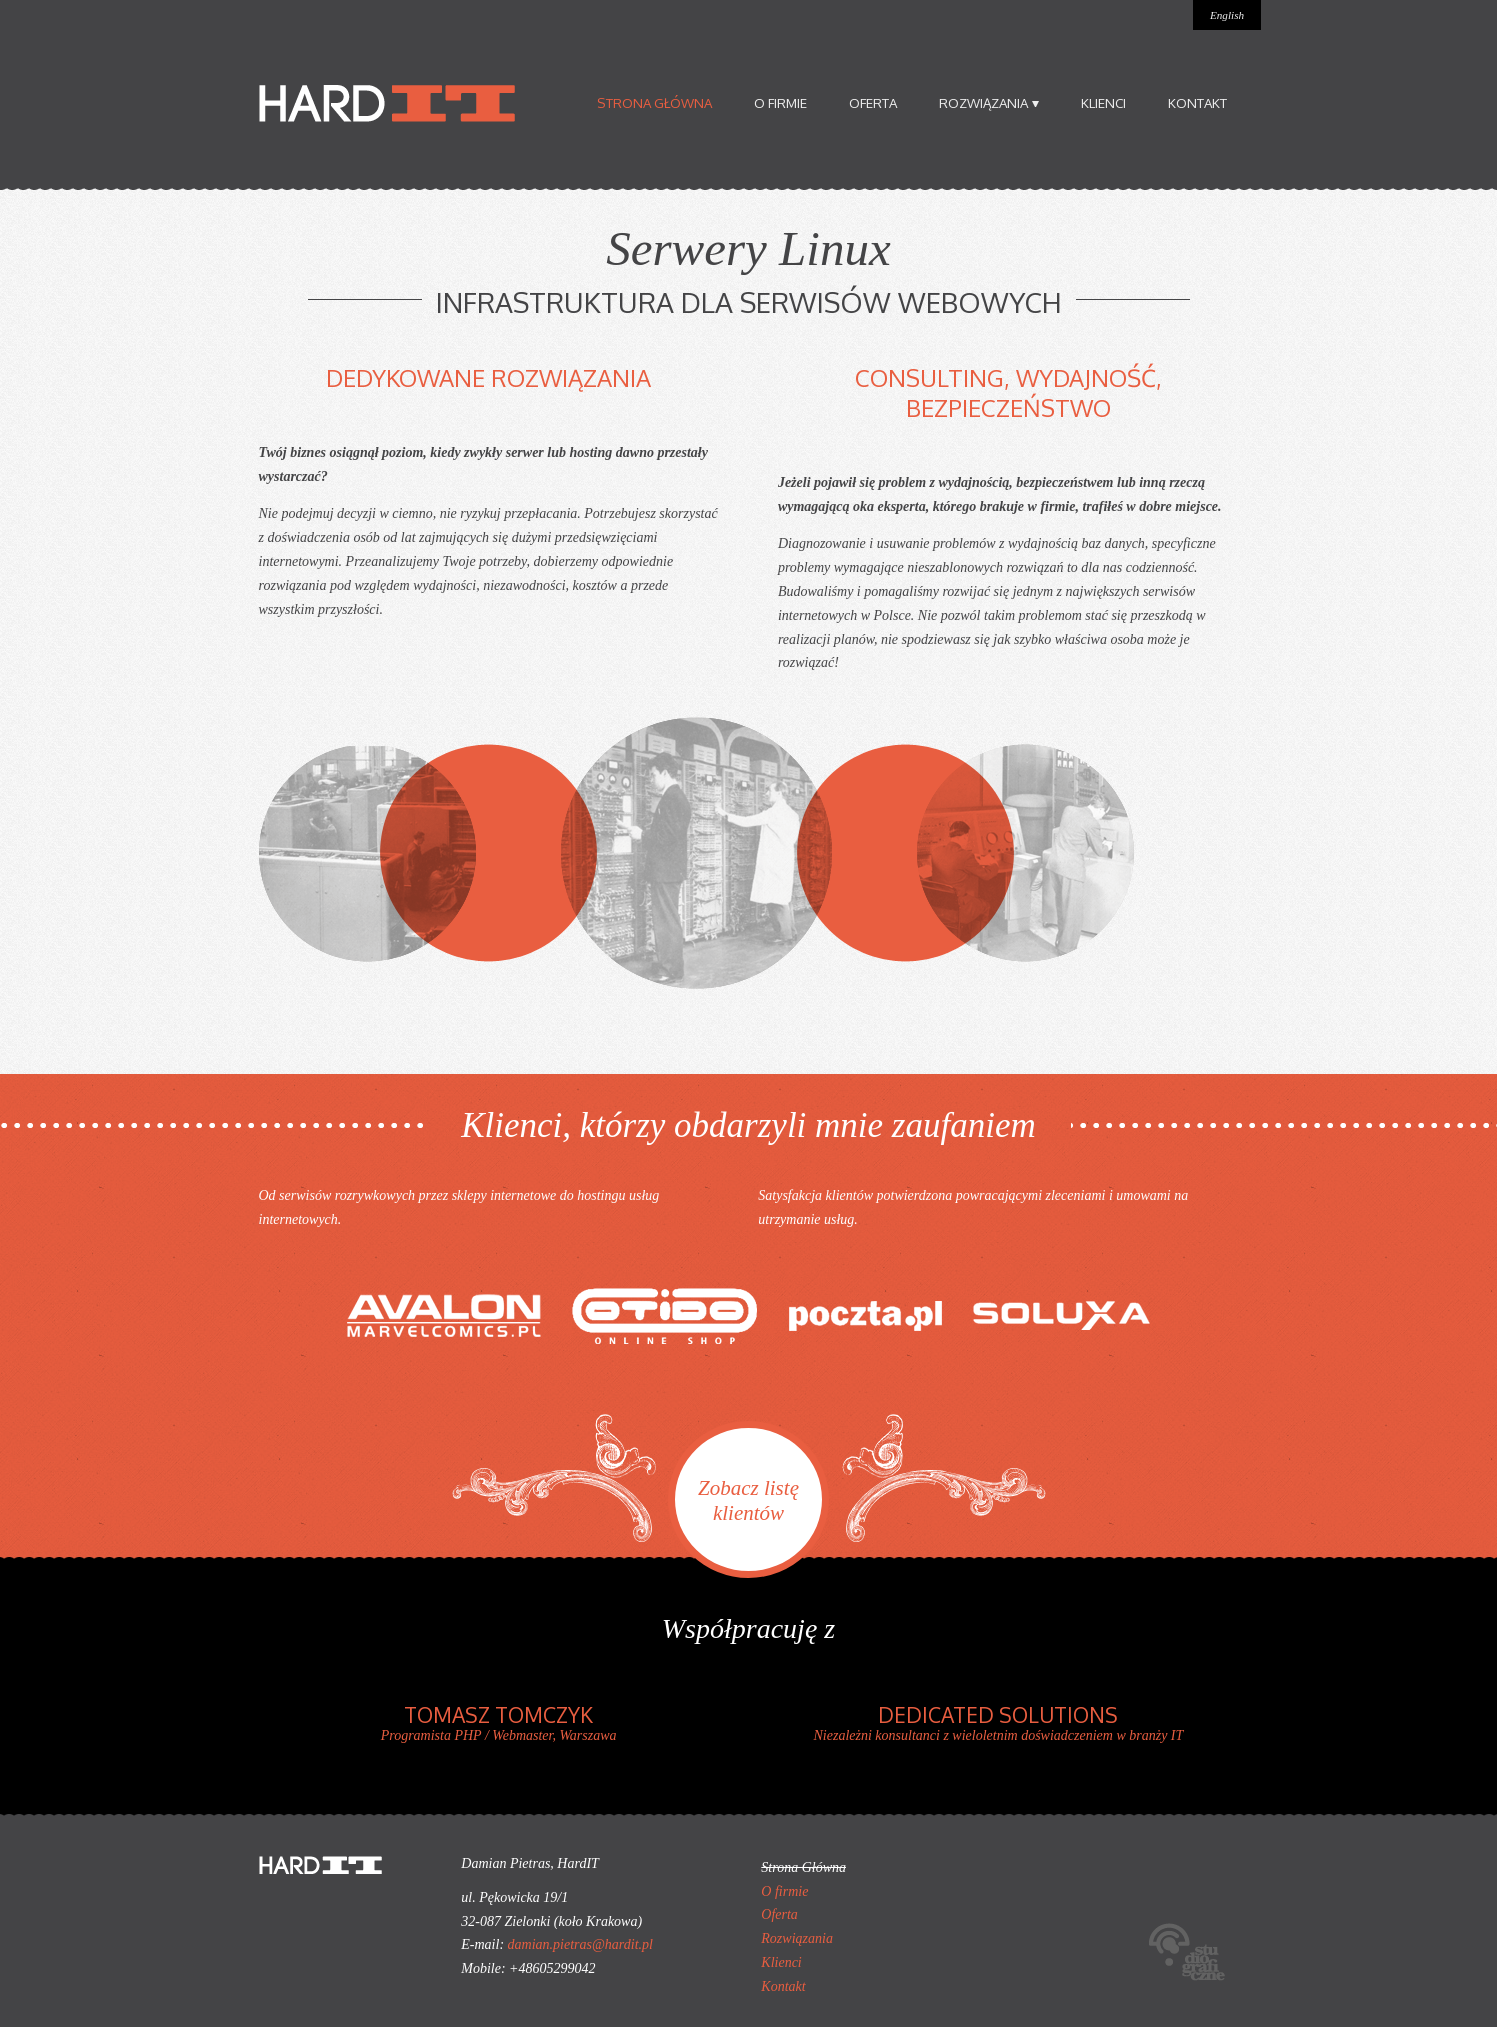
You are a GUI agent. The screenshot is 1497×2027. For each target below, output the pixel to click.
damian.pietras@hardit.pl (580, 1944)
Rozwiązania (989, 102)
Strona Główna (654, 102)
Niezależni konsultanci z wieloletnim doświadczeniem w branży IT (998, 1722)
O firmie (780, 102)
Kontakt (1197, 102)
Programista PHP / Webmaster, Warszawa (499, 1722)
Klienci (1103, 102)
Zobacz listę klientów (748, 1500)
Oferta (873, 102)
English (1227, 15)
